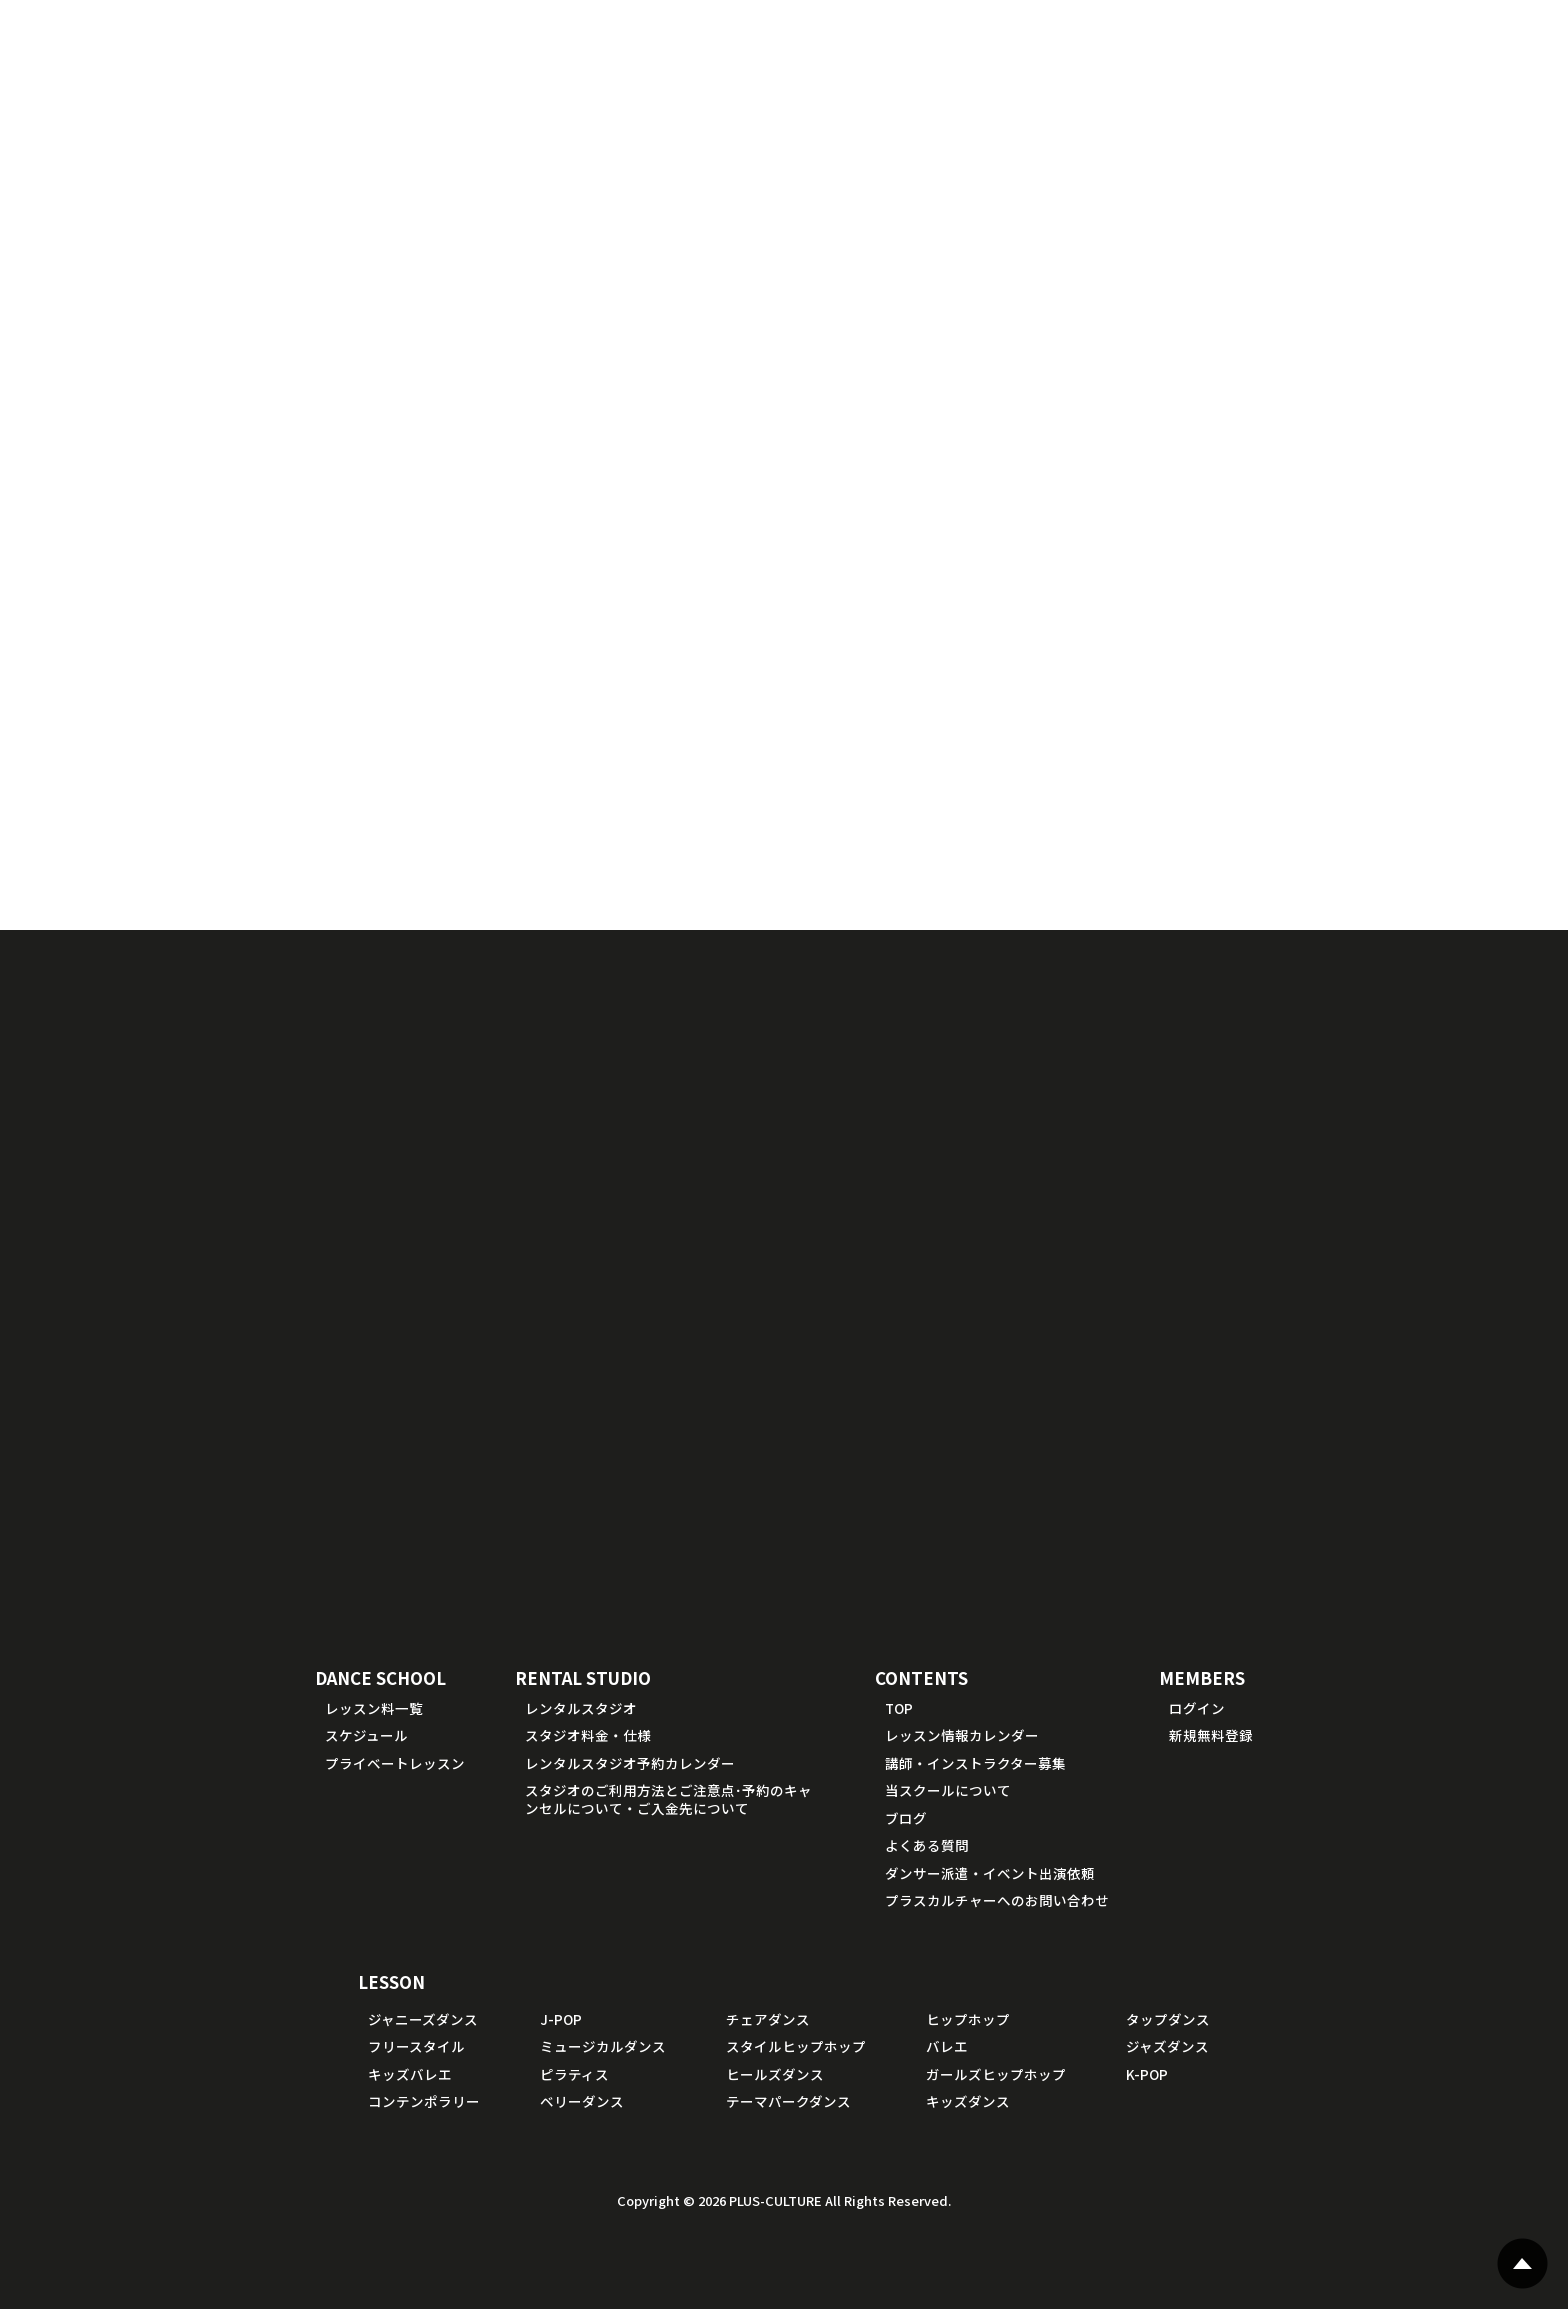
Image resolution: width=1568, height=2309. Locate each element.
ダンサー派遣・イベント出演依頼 (990, 1873)
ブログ (906, 1818)
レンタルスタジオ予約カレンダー (630, 1763)
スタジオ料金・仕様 (588, 1735)
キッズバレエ (410, 2074)
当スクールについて (948, 1790)
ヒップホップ (968, 2019)
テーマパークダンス (788, 2101)
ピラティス (574, 2074)
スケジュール (366, 1735)
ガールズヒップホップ (996, 2074)
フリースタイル (416, 2046)
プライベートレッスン (395, 1763)
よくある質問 (927, 1845)
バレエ (947, 2046)
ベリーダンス (582, 2101)
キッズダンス (968, 2101)
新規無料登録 (1211, 1735)
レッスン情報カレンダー (962, 1735)
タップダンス (1168, 2019)
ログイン (1197, 1708)
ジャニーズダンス (423, 2019)
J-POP (561, 2019)
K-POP (1147, 2074)
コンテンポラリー (424, 2101)
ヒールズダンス (775, 2074)
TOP (899, 1708)
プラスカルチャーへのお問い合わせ (997, 1900)
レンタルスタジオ (581, 1708)
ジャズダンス (1167, 2046)
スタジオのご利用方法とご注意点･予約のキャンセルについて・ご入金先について (668, 1799)
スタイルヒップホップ (796, 2046)
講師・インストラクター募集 (975, 1763)
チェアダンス (768, 2019)
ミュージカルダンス (603, 2046)
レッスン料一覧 (374, 1708)
